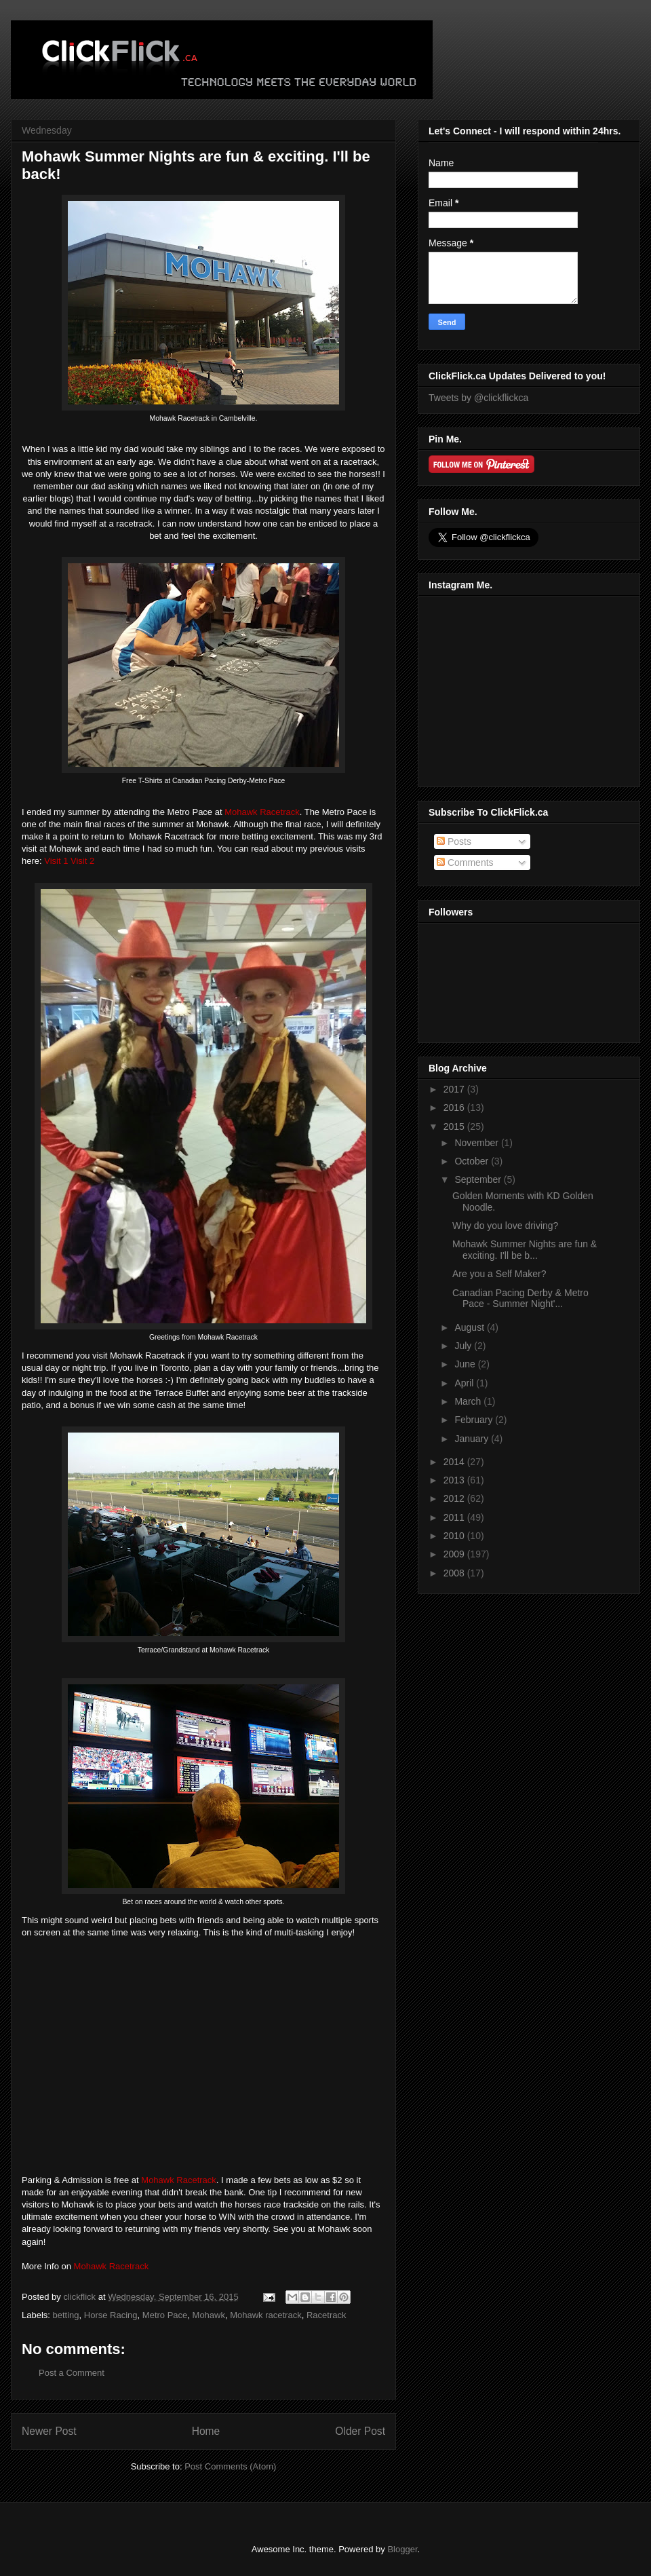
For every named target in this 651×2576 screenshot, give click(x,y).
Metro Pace (164, 2315)
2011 (455, 1517)
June (465, 1364)
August (470, 1327)
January (472, 1438)
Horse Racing (111, 2315)
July (464, 1345)
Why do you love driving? (505, 1225)
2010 (455, 1535)
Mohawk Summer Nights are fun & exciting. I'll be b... (524, 1249)
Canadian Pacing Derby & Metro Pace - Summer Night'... (520, 1298)
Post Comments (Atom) (230, 2466)
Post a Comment (71, 2373)
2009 (455, 1554)
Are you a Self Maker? (499, 1273)
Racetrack (327, 2315)
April (465, 1383)
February (474, 1419)
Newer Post (49, 2431)
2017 (455, 1089)
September (478, 1179)
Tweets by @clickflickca (478, 397)
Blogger (402, 2549)
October (472, 1161)
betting (66, 2315)
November (477, 1142)
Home (206, 2431)
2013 (455, 1480)
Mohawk (209, 2315)
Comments (465, 862)
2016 (455, 1107)
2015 (455, 1126)
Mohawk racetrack (265, 2315)
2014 (455, 1461)
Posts (454, 841)
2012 (455, 1498)
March (469, 1401)
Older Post (360, 2431)
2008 (455, 1573)
